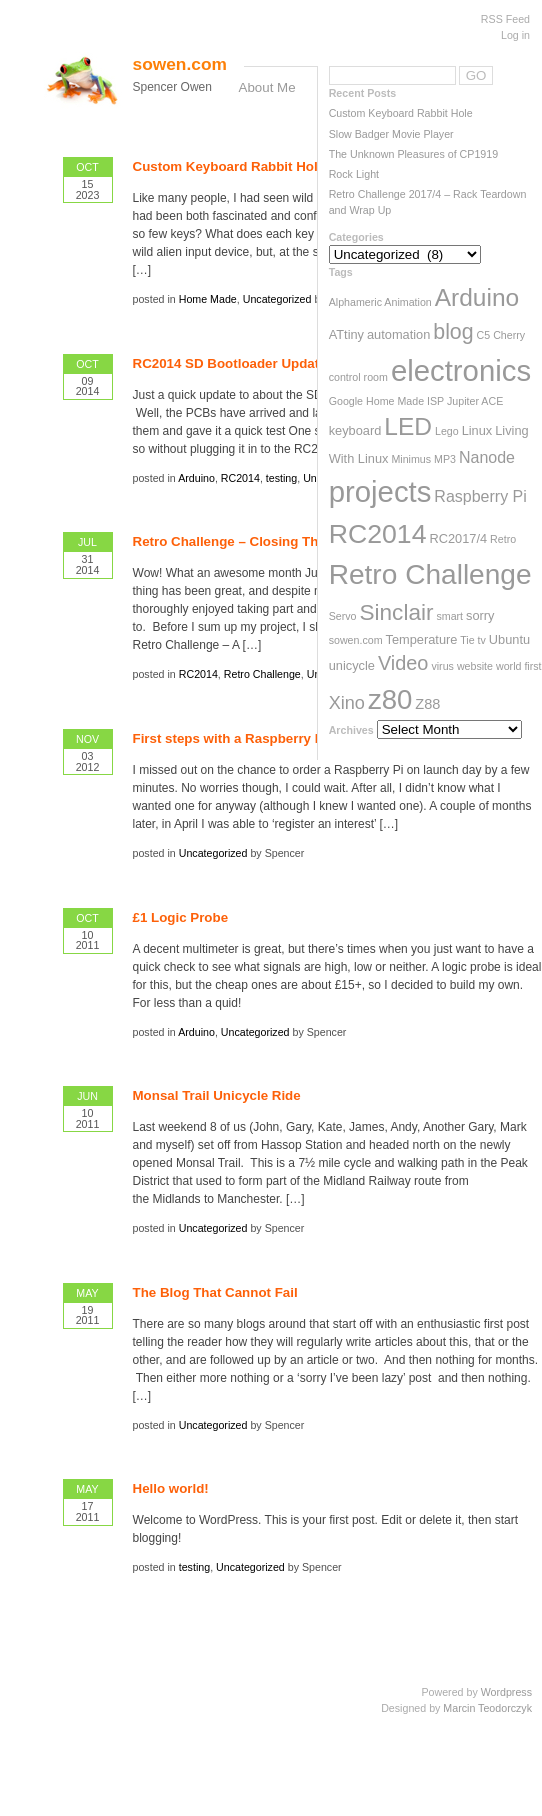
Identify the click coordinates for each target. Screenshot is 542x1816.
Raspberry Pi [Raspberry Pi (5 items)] (480, 496)
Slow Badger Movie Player (391, 134)
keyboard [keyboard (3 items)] (355, 430)
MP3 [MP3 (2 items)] (445, 459)
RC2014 (240, 478)
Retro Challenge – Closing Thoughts (248, 541)
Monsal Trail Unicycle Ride (217, 1095)
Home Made (208, 299)
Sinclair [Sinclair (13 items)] (396, 612)
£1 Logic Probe (181, 917)
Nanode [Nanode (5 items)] (487, 457)
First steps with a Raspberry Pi (230, 738)
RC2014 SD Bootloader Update (230, 363)
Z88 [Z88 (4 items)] (427, 704)
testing (281, 478)
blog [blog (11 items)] (453, 332)
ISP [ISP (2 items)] (435, 401)
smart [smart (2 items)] (449, 616)
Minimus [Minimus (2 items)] (411, 459)
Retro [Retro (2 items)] (503, 539)
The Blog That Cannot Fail (215, 1292)
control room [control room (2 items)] (358, 377)
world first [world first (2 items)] (519, 666)
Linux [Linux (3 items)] (477, 430)
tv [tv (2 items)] (482, 640)
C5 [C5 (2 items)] (484, 335)
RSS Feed (505, 19)
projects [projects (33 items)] (380, 491)
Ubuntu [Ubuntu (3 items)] (509, 639)
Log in (515, 35)
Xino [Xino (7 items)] (347, 703)
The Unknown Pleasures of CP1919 (413, 154)
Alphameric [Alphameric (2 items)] (355, 302)
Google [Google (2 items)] (346, 401)
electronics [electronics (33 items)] (461, 370)
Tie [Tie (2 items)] (467, 640)
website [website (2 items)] (475, 666)
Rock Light (354, 174)
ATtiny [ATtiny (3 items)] (346, 334)
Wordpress (506, 1692)
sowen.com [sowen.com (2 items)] (356, 640)
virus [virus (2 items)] (442, 666)
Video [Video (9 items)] (403, 663)
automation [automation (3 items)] (398, 334)
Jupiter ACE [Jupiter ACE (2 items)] (475, 401)
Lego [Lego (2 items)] (447, 431)
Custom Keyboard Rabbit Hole (401, 113)
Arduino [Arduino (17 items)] (477, 297)
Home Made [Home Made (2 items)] (395, 401)
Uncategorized (277, 299)
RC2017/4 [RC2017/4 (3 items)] (458, 538)
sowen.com (180, 64)
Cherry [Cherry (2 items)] (509, 335)
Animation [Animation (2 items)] (407, 302)
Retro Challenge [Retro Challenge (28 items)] (430, 574)
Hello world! (171, 1488)
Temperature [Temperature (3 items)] (422, 639)
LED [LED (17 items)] (408, 426)
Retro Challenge (262, 674)
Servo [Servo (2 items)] (343, 616)
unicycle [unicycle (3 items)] (352, 665)
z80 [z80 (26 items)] (390, 699)
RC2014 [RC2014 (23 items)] (378, 534)
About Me (267, 87)
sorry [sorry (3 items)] (480, 615)
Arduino (196, 478)
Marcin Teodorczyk (487, 1708)
